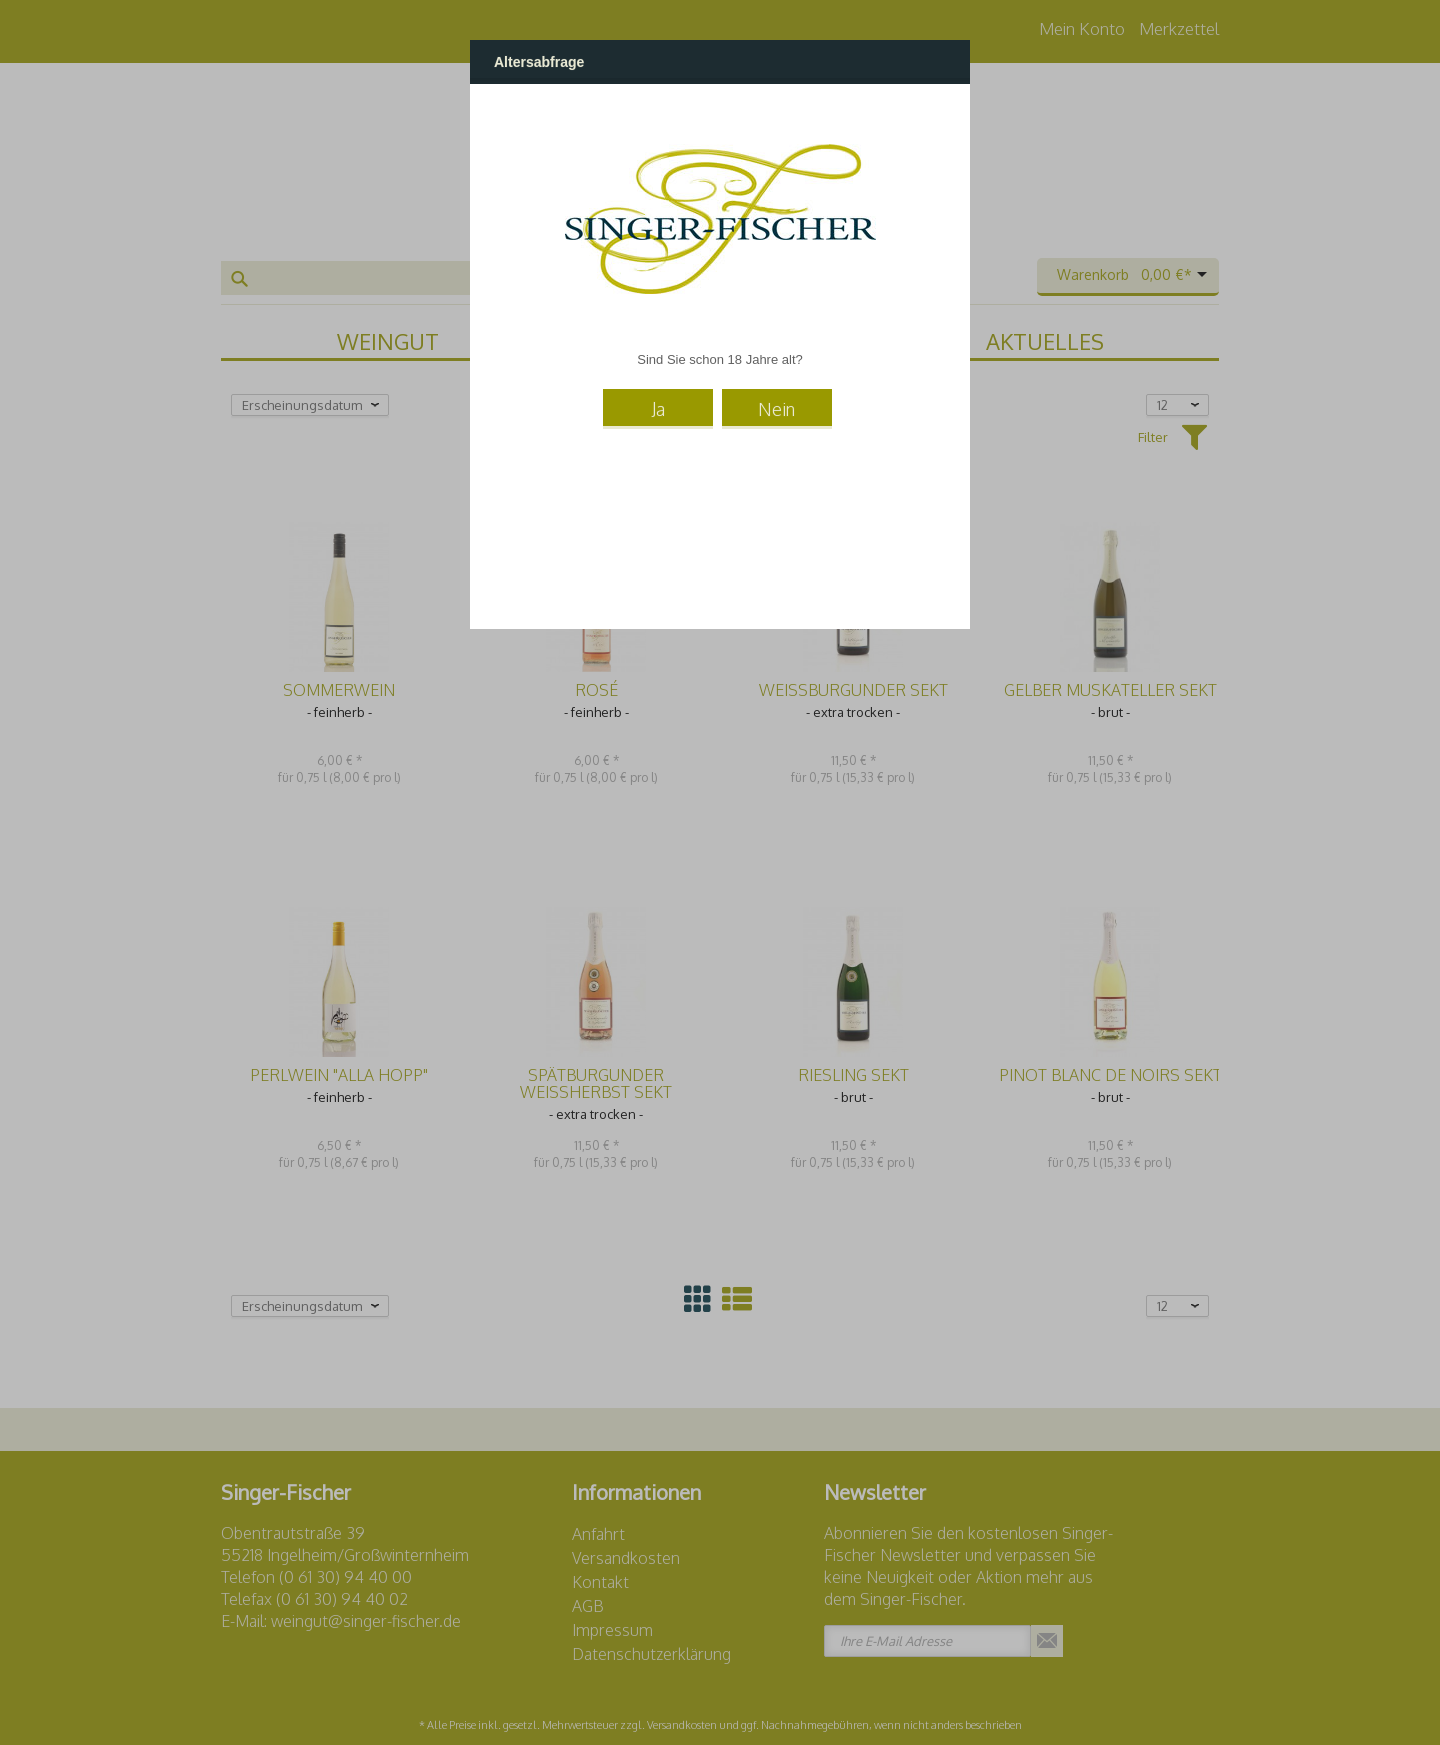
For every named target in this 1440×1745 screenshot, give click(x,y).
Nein (776, 409)
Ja (658, 409)
